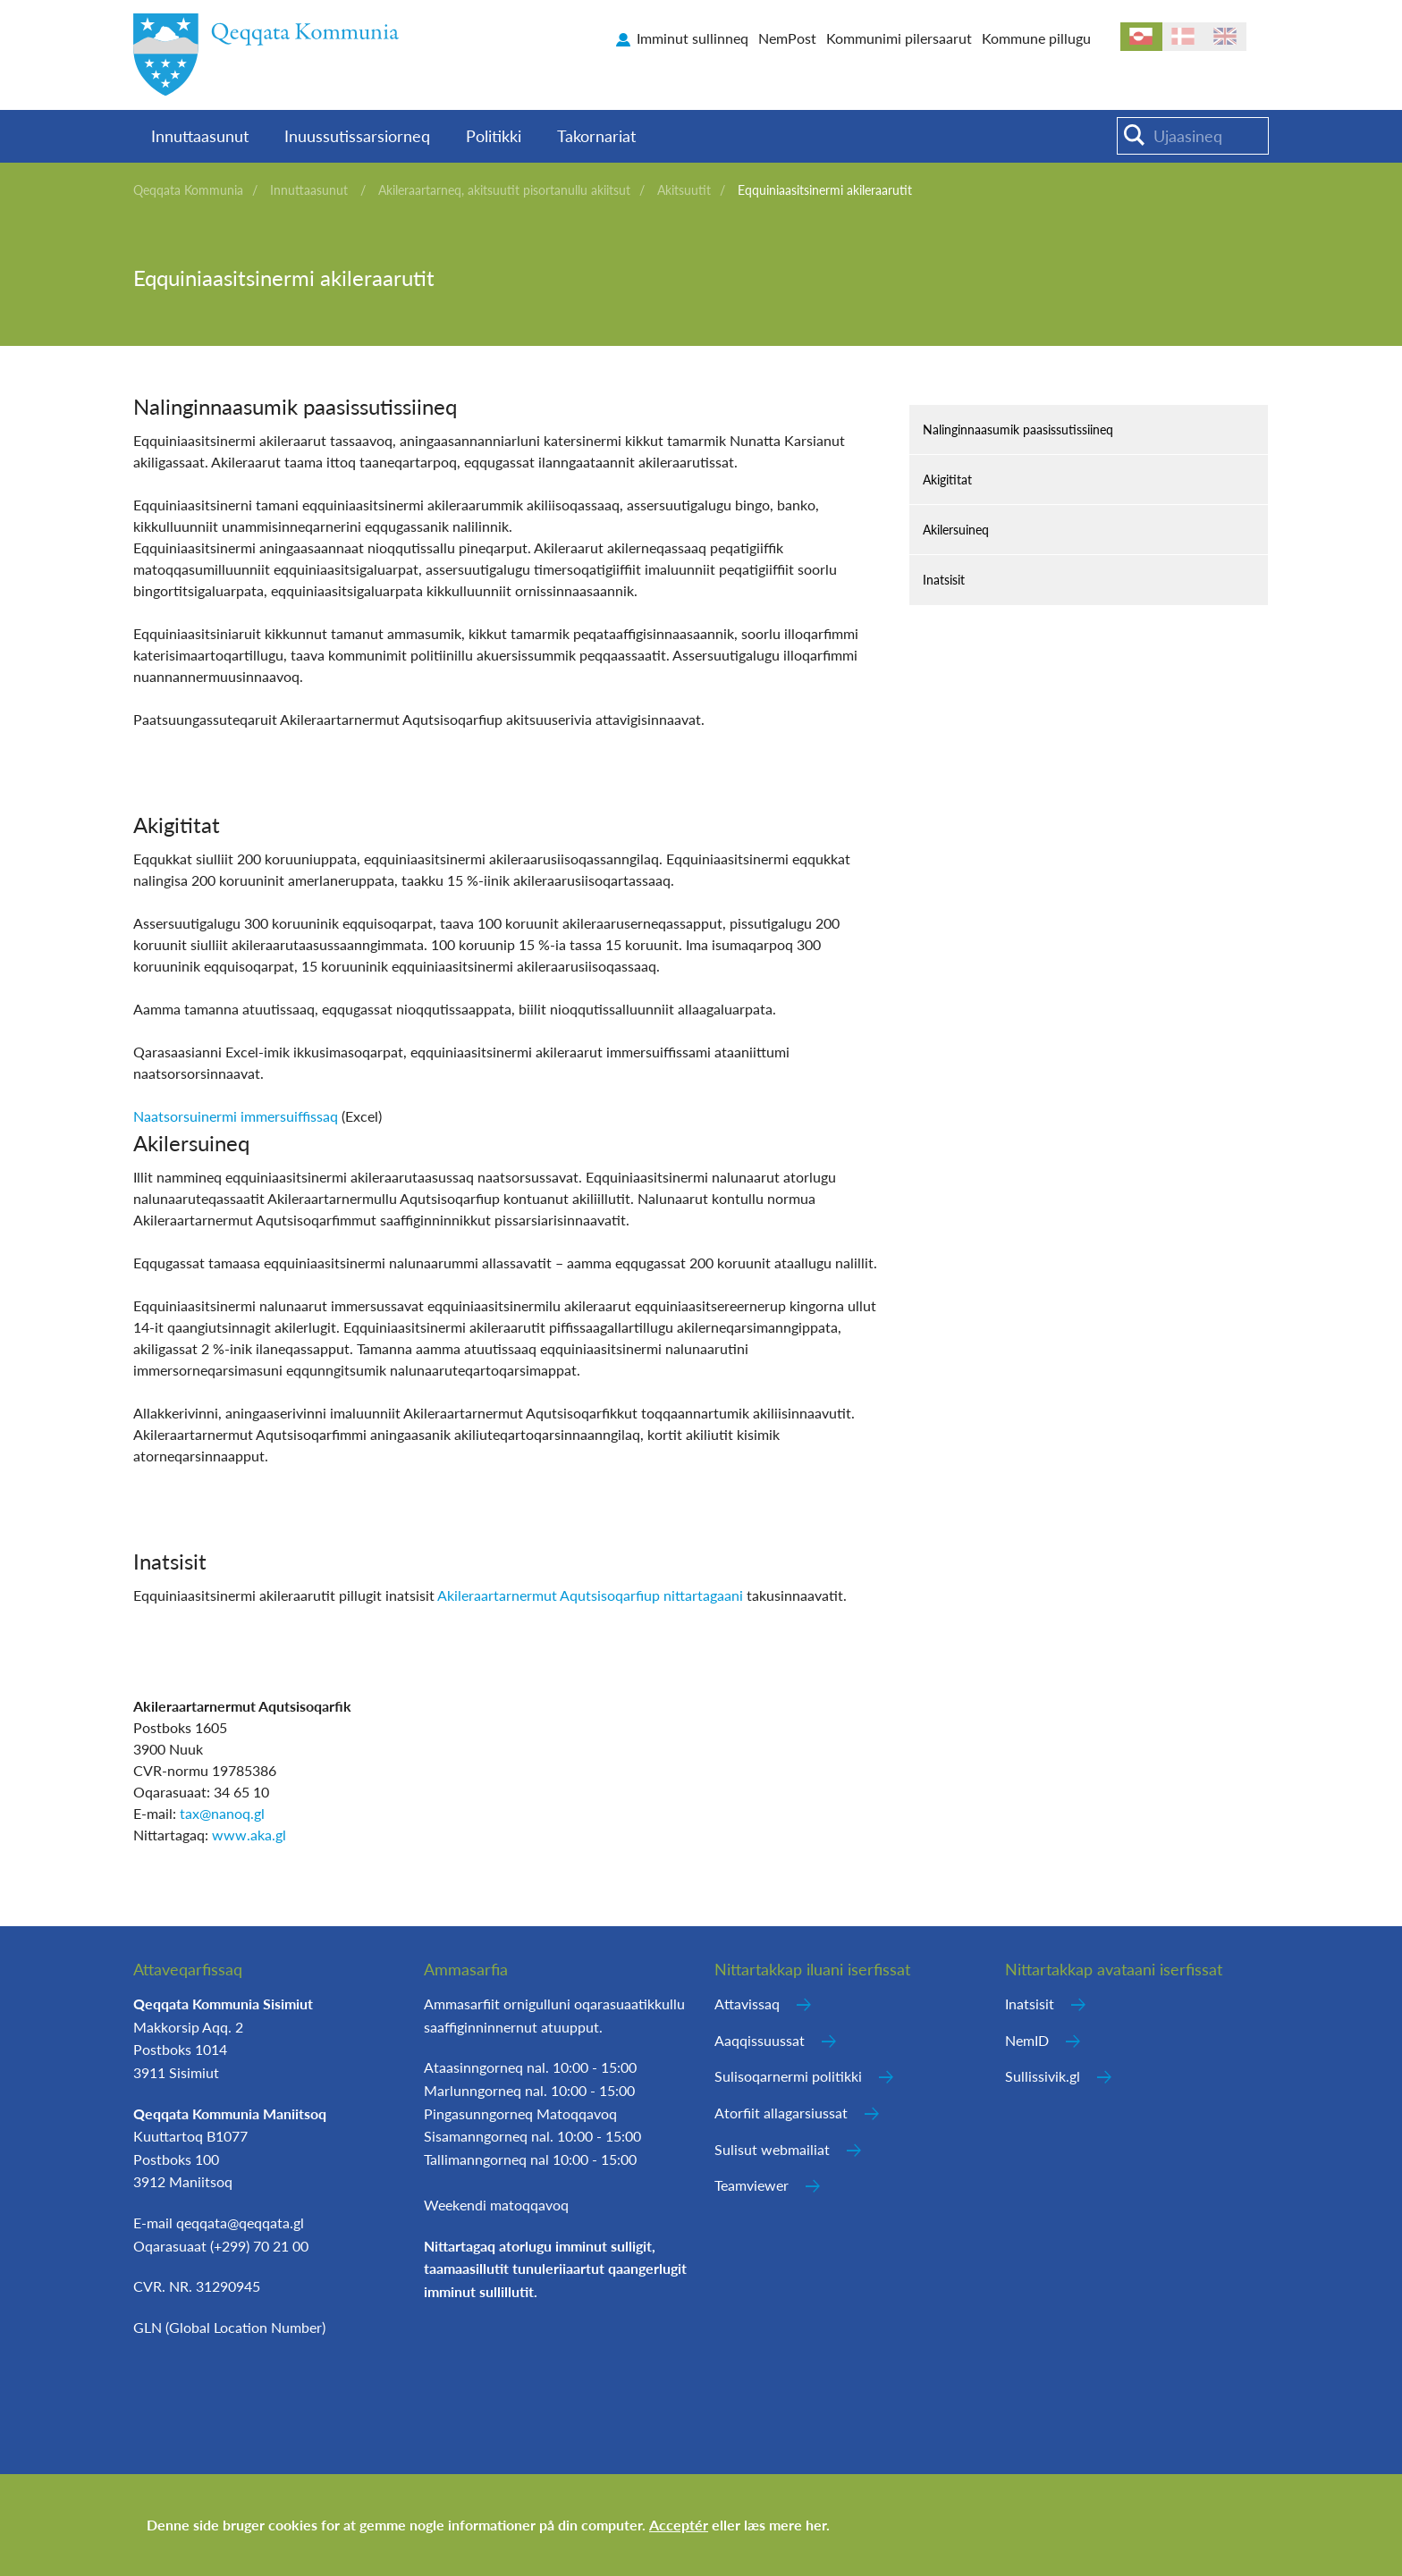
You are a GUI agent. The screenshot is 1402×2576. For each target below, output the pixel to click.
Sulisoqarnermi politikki (788, 2075)
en (1225, 36)
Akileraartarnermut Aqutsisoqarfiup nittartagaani (590, 1595)
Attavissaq (747, 2003)
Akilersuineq (956, 529)
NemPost (787, 37)
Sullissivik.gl (1042, 2075)
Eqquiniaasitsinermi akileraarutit (825, 190)
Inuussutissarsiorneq (357, 136)
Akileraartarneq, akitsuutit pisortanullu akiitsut (504, 190)
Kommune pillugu (1036, 37)
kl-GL (1141, 36)
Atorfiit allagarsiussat (781, 2112)
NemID (1027, 2040)
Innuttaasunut (200, 136)
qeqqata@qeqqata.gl (240, 2222)
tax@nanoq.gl (222, 1813)
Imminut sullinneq (692, 37)
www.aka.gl (249, 1834)
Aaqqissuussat (759, 2040)
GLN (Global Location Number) (229, 2327)
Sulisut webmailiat (772, 2149)
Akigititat (947, 479)
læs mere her (785, 2524)
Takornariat (596, 136)
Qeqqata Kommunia (188, 190)
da (1183, 36)
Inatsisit (944, 579)
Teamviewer (751, 2184)
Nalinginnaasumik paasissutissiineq (1018, 429)
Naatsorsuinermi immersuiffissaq (235, 1115)
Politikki (493, 136)
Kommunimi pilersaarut (899, 37)
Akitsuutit (684, 190)
